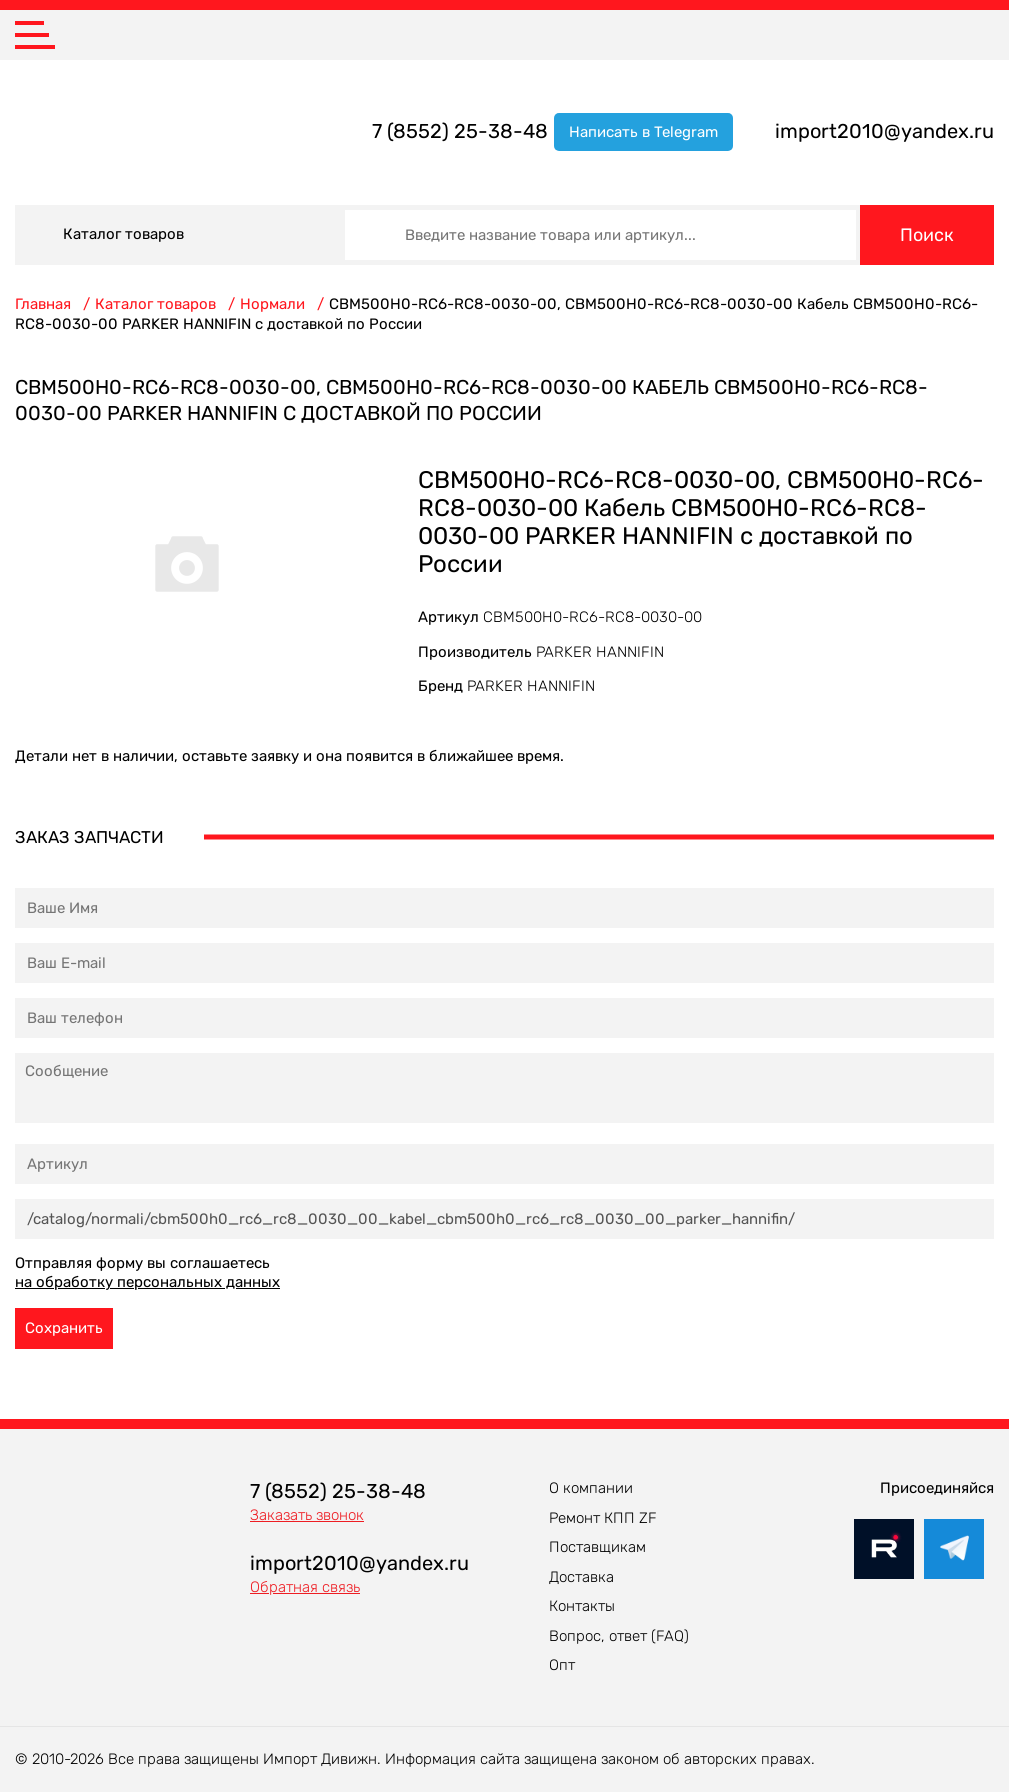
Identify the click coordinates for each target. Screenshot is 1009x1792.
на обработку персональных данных (147, 1282)
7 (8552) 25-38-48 (460, 131)
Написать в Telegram (643, 132)
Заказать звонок (307, 1515)
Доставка (581, 1577)
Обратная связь (305, 1587)
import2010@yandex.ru (884, 131)
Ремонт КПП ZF (603, 1518)
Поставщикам (597, 1547)
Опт (562, 1665)
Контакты (582, 1606)
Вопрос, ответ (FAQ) (619, 1636)
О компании (591, 1488)
